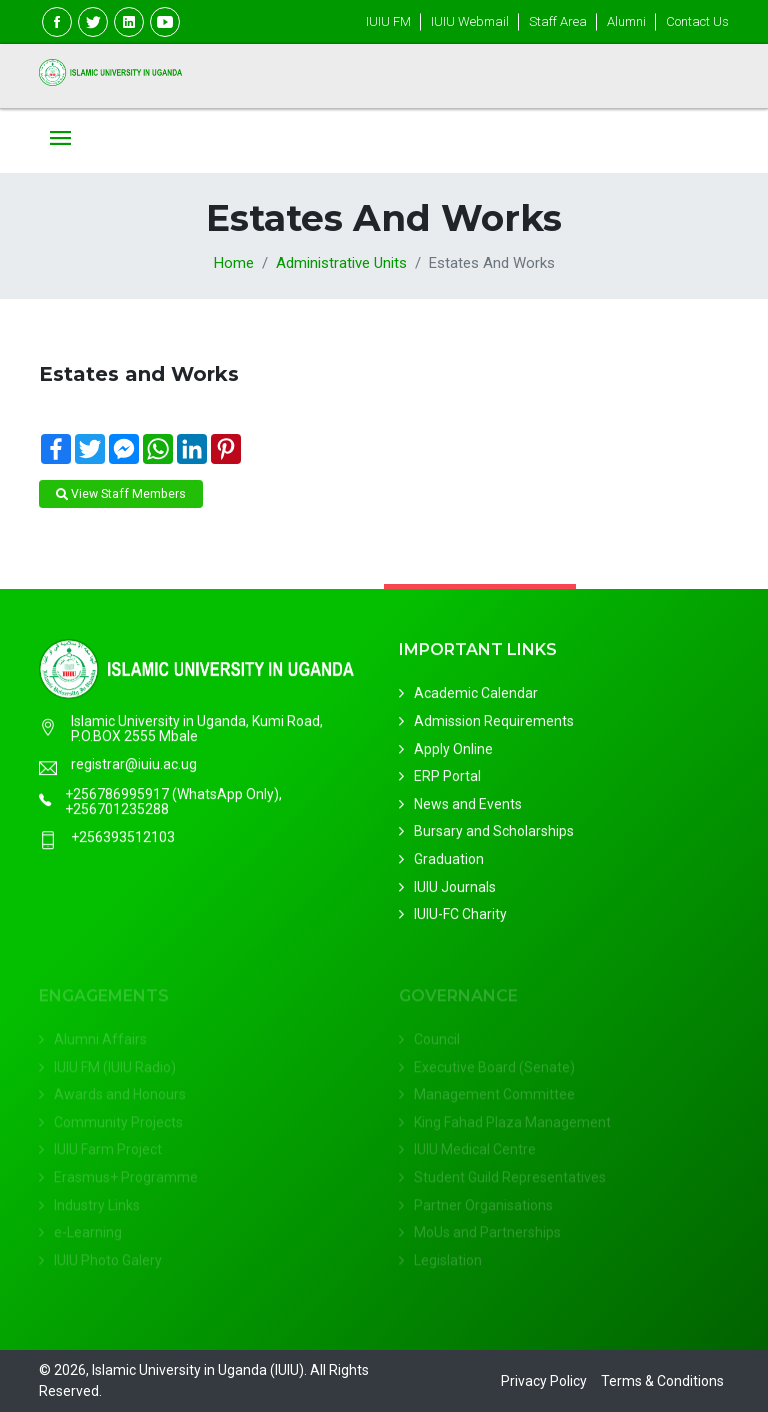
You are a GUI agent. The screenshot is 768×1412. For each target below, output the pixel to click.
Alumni (626, 21)
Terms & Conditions (662, 1381)
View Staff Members (121, 494)
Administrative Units (341, 263)
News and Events (468, 807)
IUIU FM (388, 21)
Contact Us (697, 21)
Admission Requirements (494, 724)
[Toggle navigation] (60, 139)
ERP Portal (447, 780)
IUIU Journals (455, 890)
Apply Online (453, 752)
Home (234, 263)
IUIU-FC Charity (460, 918)
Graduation (449, 862)
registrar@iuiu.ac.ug (134, 765)
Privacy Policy (544, 1381)
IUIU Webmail (470, 21)
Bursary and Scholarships (494, 835)
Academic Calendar (476, 697)
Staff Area (558, 21)
